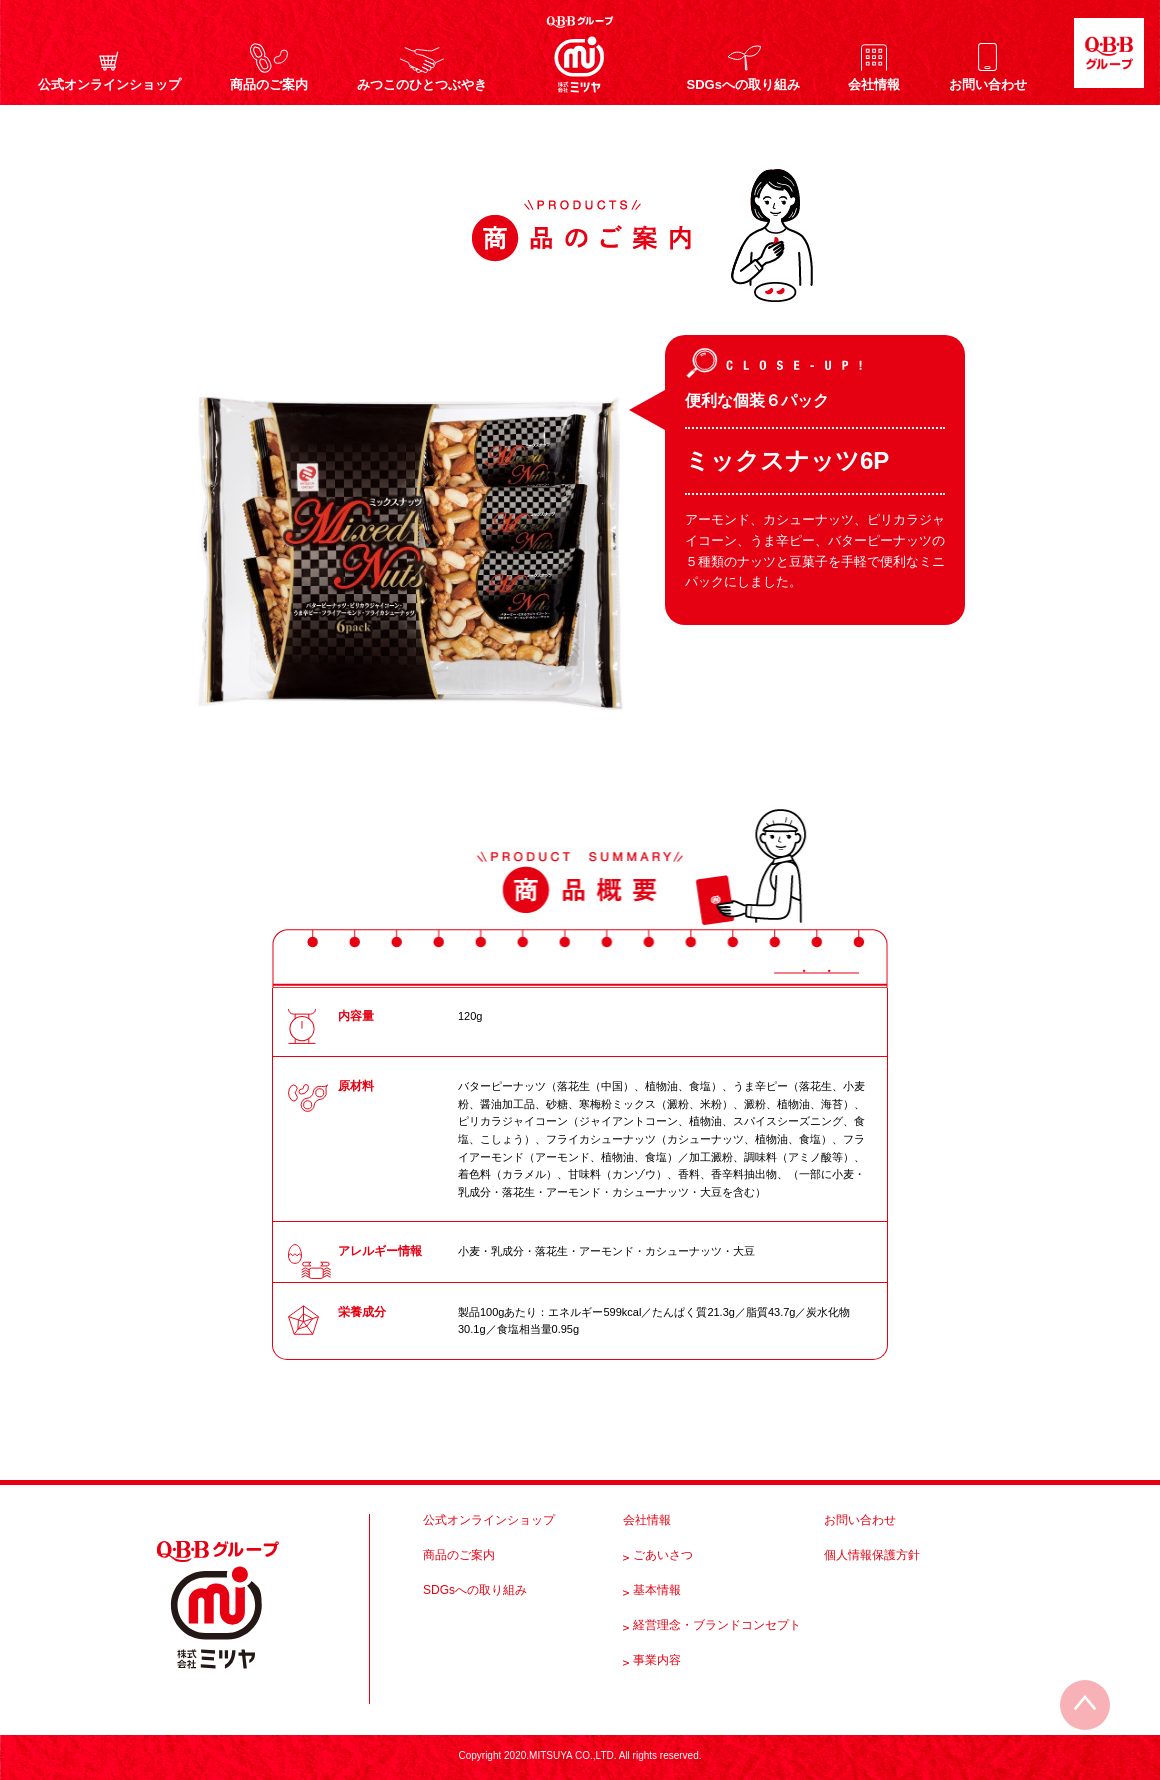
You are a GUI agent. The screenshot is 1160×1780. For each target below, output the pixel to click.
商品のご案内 (269, 84)
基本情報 (657, 1590)
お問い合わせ (988, 84)
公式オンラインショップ (109, 84)
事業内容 (657, 1660)
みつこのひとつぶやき (422, 84)
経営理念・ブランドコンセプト (717, 1625)
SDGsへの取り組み (743, 84)
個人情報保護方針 (872, 1555)
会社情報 (874, 84)
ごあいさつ (663, 1555)
